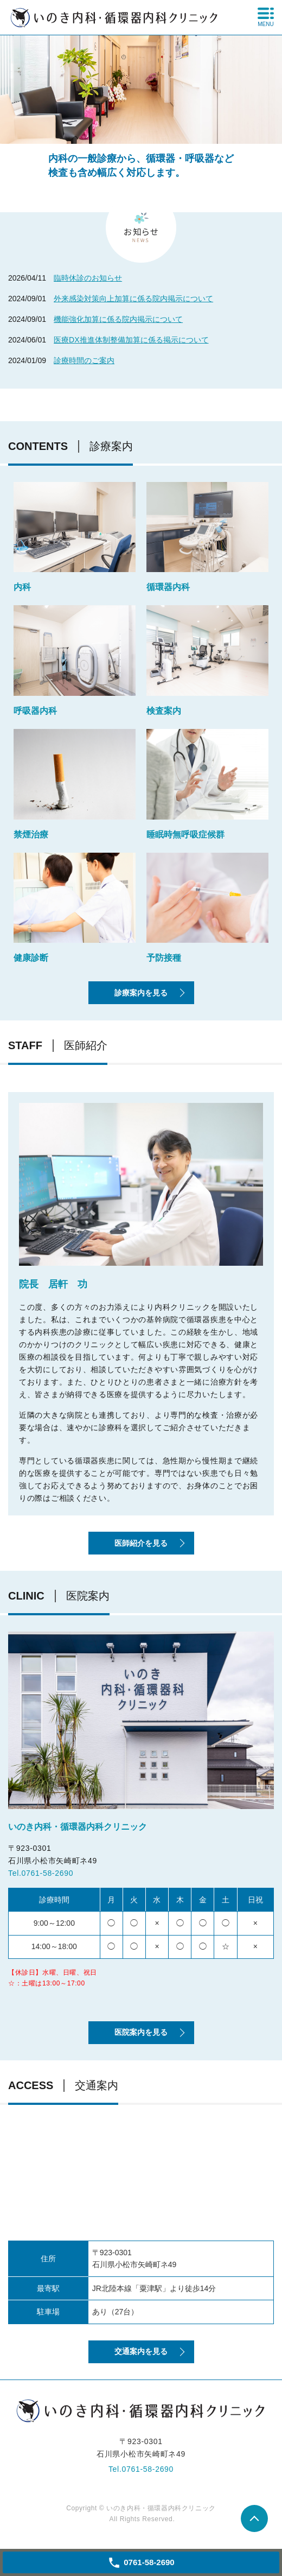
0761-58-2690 (148, 2469)
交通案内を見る (141, 2351)
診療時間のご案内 (84, 360)
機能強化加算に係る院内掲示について (118, 319)
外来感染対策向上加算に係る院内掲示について (133, 298)
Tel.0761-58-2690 (40, 1873)
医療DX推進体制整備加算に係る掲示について (131, 339)
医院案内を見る (141, 2032)
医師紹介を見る (141, 1543)
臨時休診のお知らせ (88, 278)
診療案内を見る (141, 992)
